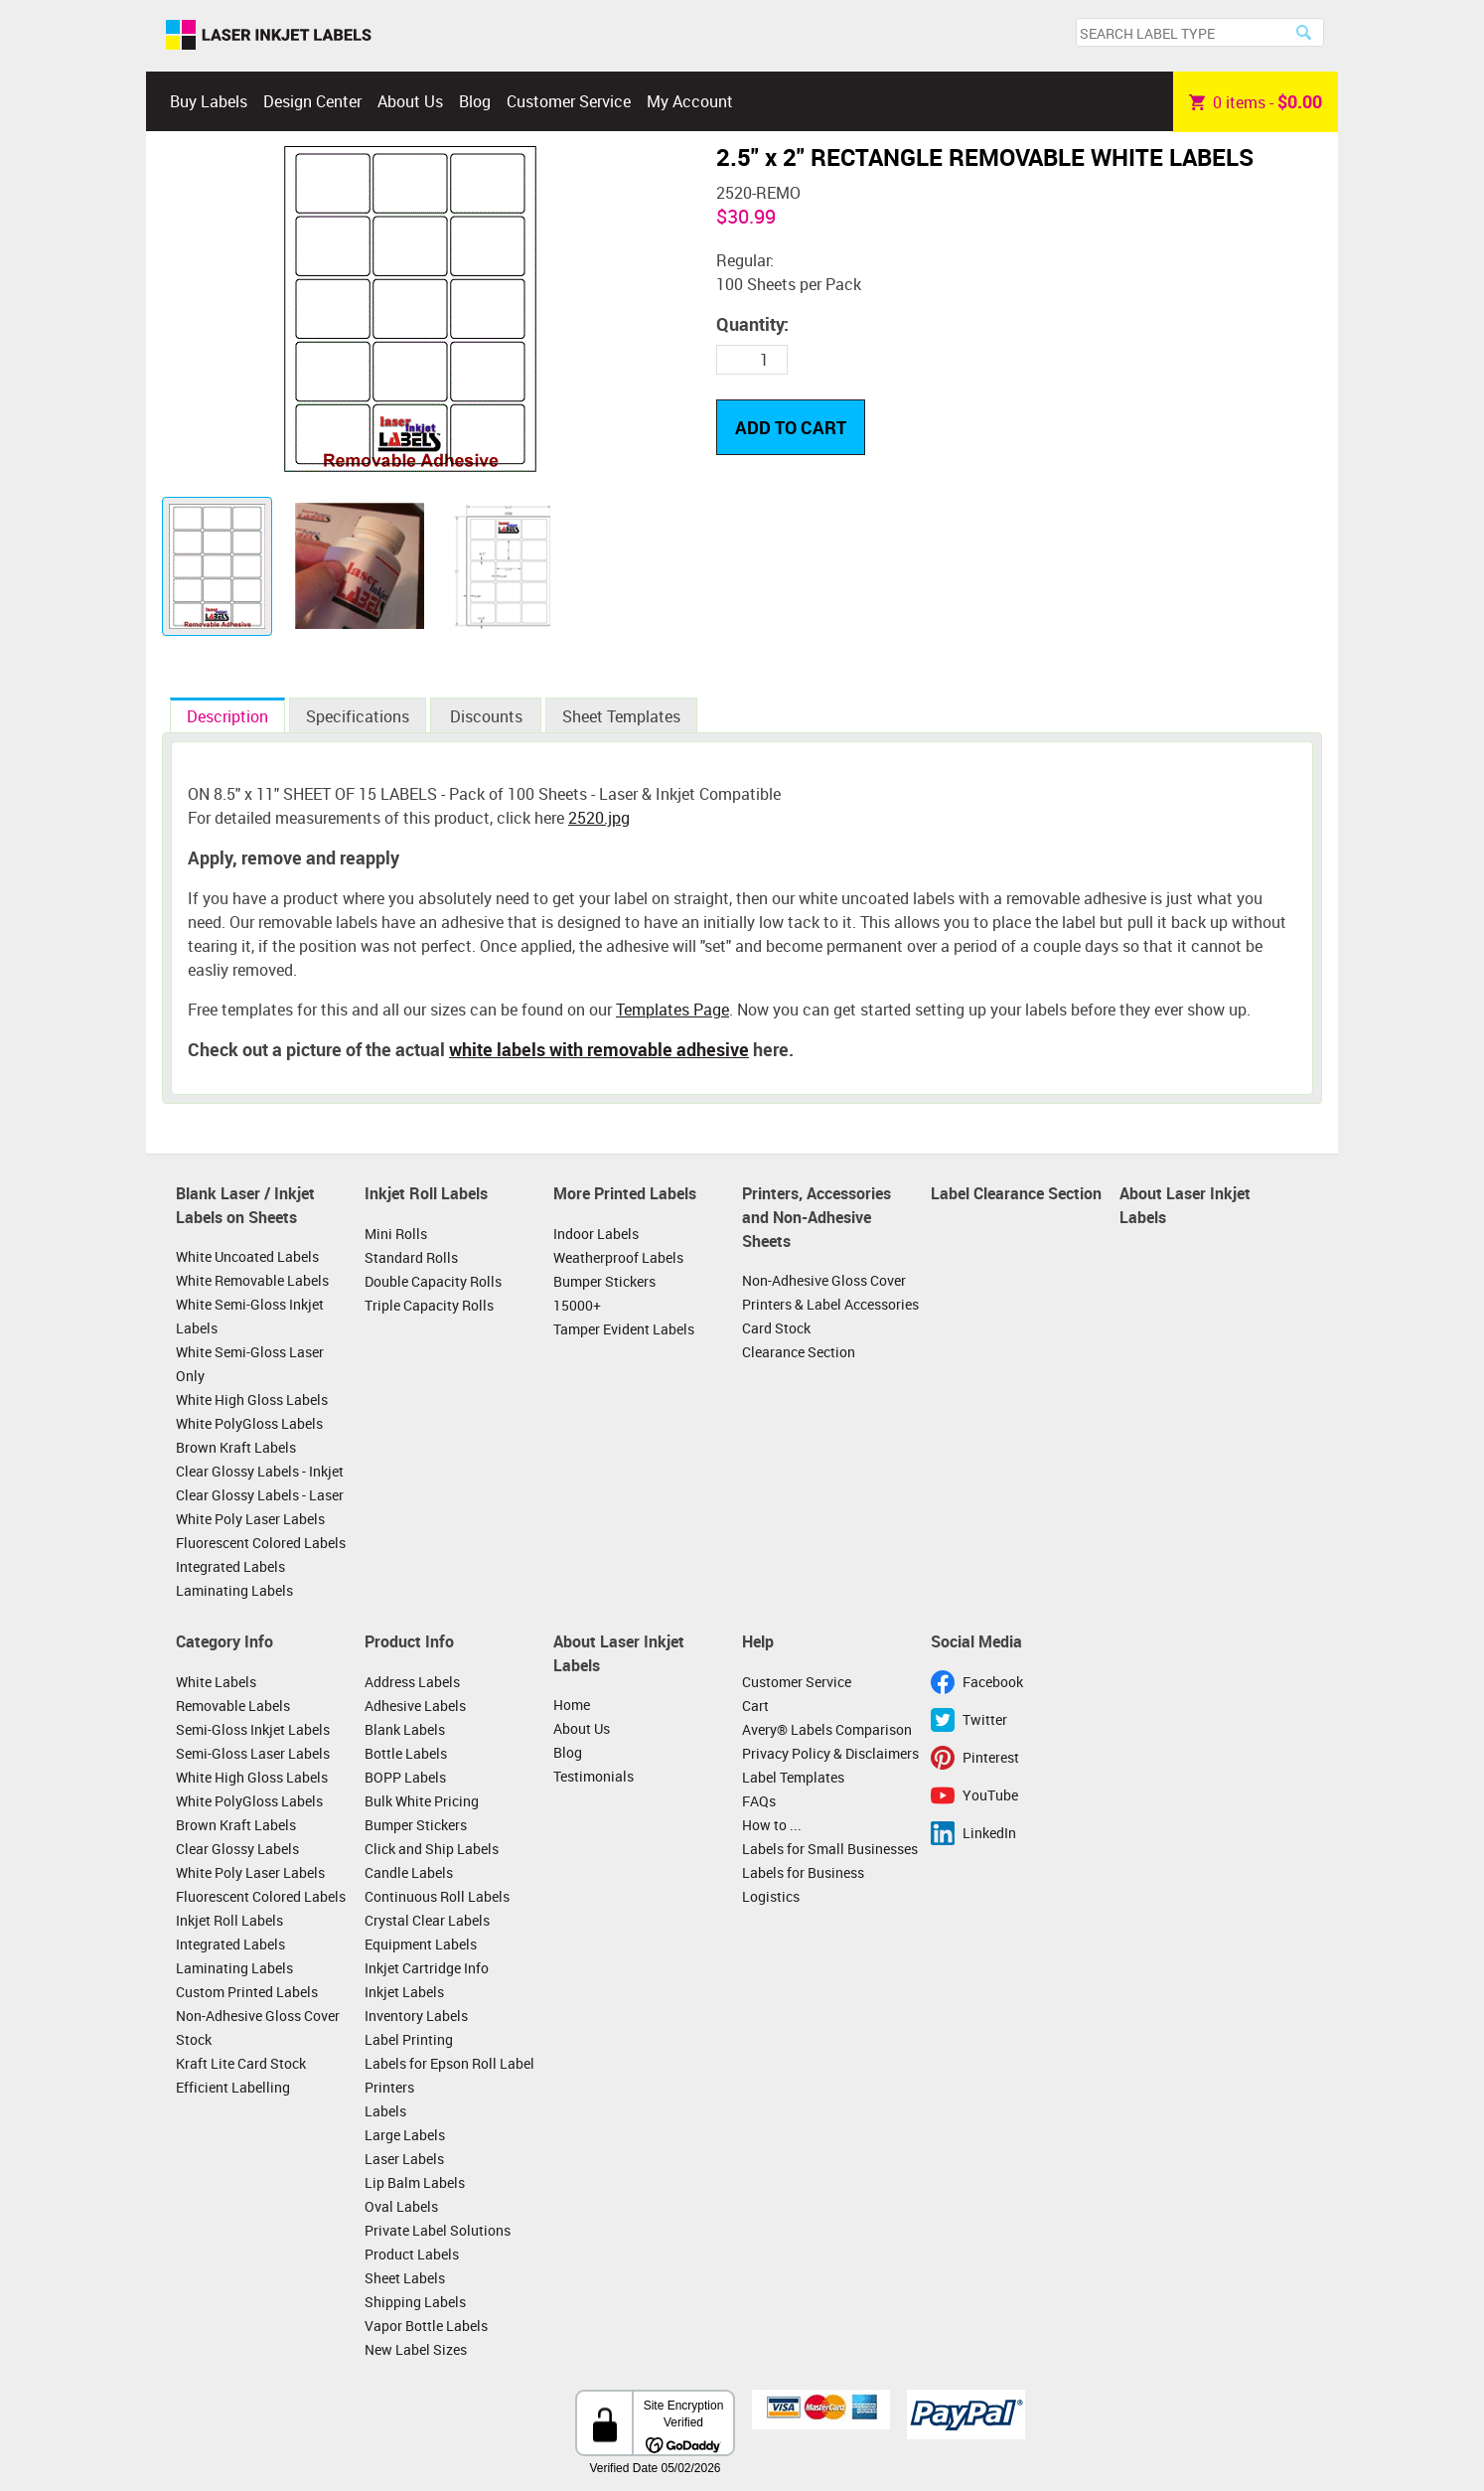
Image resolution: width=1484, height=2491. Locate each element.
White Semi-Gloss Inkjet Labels (250, 1316)
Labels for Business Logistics (803, 1884)
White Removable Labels (252, 1280)
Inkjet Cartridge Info (427, 1967)
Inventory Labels (416, 2015)
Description (227, 716)
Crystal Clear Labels (427, 1920)
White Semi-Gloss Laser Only (250, 1363)
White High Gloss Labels (252, 1399)
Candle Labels (409, 1872)
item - (1255, 101)
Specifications (357, 716)
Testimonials (593, 1776)
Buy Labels (208, 101)
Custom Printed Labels (247, 1991)
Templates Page (672, 1009)
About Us (410, 101)
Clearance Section (798, 1351)
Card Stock (776, 1328)
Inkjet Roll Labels (426, 1193)
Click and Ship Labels (432, 1848)
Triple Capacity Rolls (429, 1305)
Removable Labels (233, 1705)
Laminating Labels (234, 1590)
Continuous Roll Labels (437, 1896)
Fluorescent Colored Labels (261, 1542)
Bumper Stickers (604, 1281)
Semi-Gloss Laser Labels (253, 1753)
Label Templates (793, 1777)
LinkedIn (989, 1832)
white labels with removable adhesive (599, 1049)
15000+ (577, 1305)
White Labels (216, 1681)
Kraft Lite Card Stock (241, 2063)
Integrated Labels (230, 1566)
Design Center (312, 101)
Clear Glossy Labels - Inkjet (260, 1471)
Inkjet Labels (404, 1991)
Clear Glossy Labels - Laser (260, 1494)
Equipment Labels (421, 1944)
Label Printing (409, 2039)
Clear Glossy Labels (237, 1848)
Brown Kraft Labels (236, 1447)
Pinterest (991, 1757)
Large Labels (405, 2134)
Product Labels (412, 2254)
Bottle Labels (406, 1753)
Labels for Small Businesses (830, 1848)
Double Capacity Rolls (433, 1281)
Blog (475, 101)
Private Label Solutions (438, 2230)
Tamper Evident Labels (623, 1329)
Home (571, 1704)
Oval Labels (401, 2206)
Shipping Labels (415, 2301)
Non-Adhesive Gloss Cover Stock (258, 2027)
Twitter (985, 1719)
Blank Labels (405, 1729)
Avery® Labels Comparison (827, 1729)
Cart (755, 1705)
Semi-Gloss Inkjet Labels (253, 1729)
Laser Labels (404, 2158)
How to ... (772, 1824)
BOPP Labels (405, 1777)
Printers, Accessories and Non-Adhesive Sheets (816, 1216)
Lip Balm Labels (415, 2182)
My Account (690, 101)
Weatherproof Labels (618, 1257)
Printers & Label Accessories (830, 1304)
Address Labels (412, 1681)
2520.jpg (599, 818)
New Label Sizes (416, 2349)
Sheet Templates (621, 716)
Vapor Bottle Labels (426, 2325)
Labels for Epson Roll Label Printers (449, 2075)
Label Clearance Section (1016, 1193)
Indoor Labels (596, 1233)
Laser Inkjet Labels (268, 36)
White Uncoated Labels (247, 1256)
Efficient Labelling (233, 2087)
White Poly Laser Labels (250, 1518)
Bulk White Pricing (422, 1800)
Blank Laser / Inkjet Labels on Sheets (245, 1205)
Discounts (486, 716)
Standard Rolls (411, 1257)
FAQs (759, 1800)
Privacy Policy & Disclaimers (830, 1753)
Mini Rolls (396, 1233)
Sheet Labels (405, 2277)
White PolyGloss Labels (249, 1423)
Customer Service (569, 101)
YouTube (990, 1795)
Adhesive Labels (415, 1705)
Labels (385, 2111)
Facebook (993, 1681)
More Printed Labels (624, 1193)
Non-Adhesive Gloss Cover (824, 1280)
